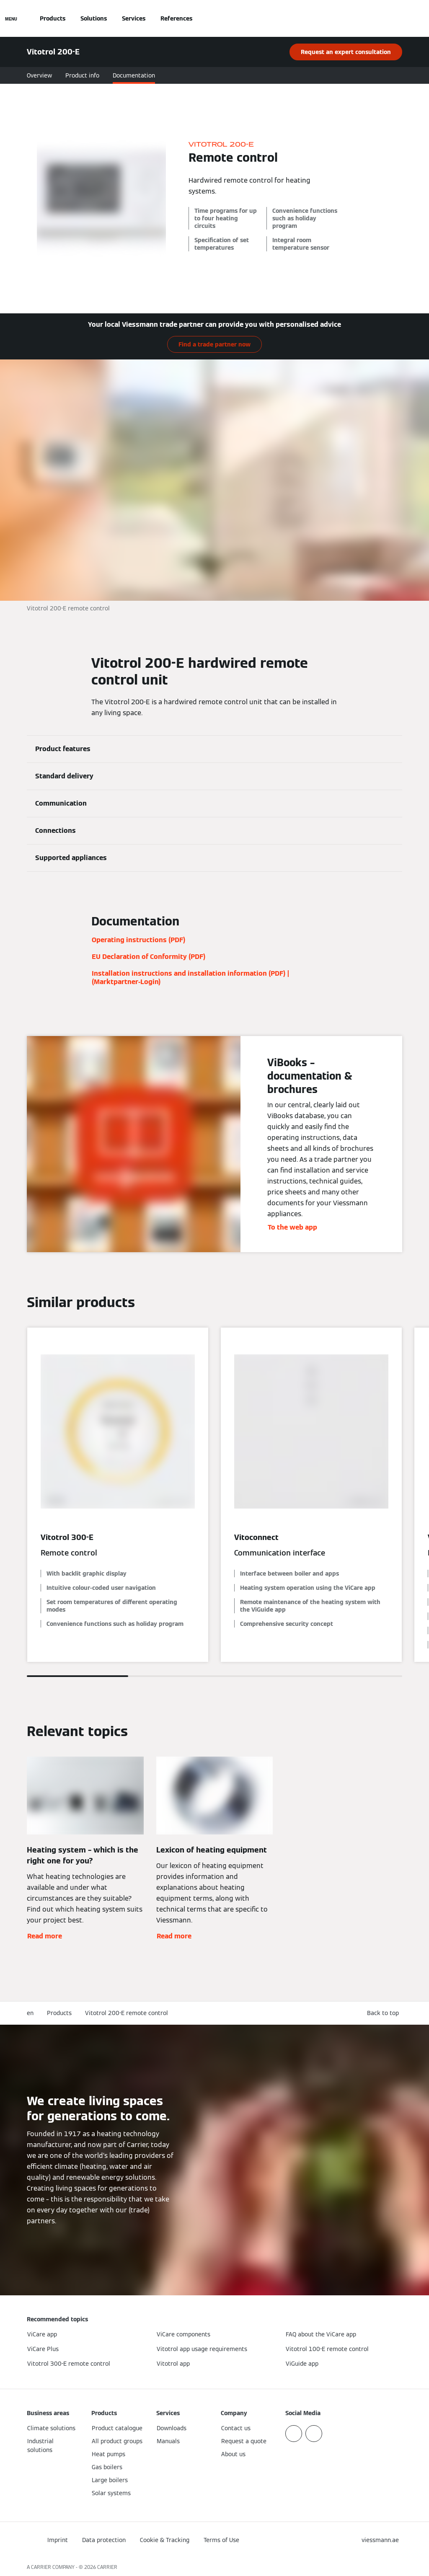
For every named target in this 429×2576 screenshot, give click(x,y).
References (176, 18)
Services (133, 18)
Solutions (93, 18)
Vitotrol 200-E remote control (126, 2013)
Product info (82, 75)
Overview (39, 75)
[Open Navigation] (11, 18)
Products (52, 18)
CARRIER (107, 2567)
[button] (385, 2013)
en (30, 2013)
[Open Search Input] (398, 18)
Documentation (134, 75)
